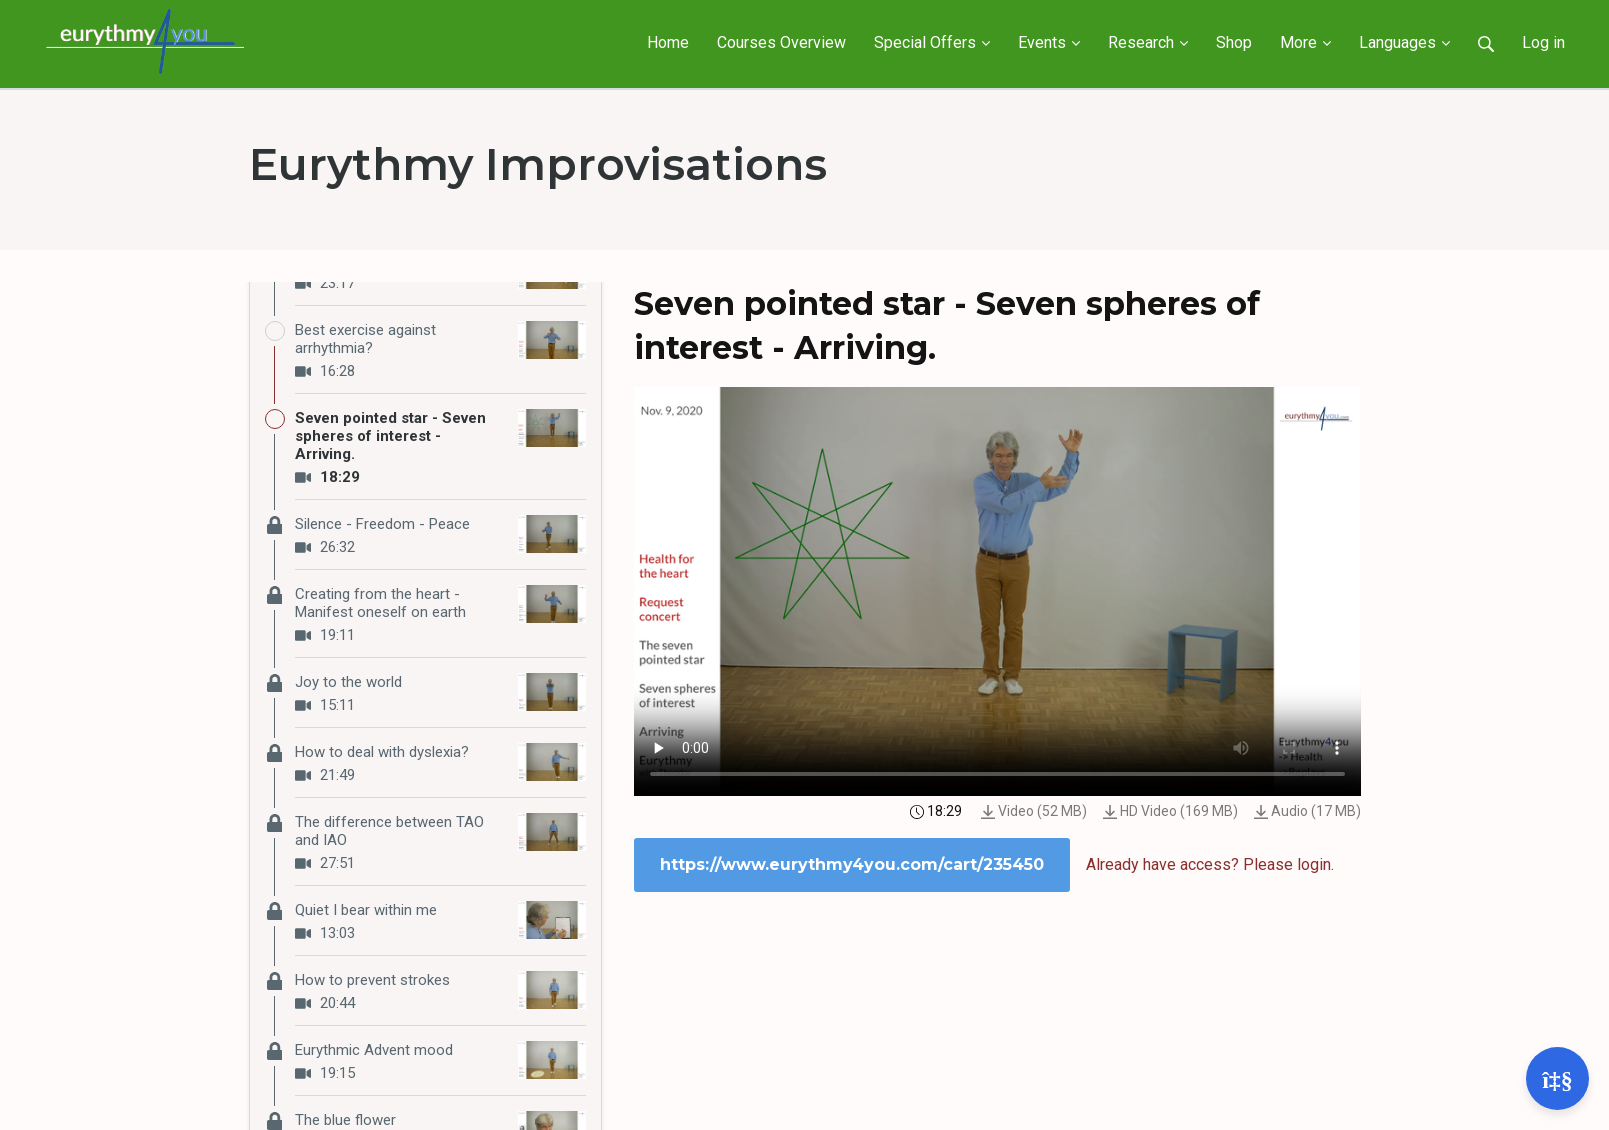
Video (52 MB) (1034, 811)
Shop (1234, 42)
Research (1148, 42)
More (1305, 42)
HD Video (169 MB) (1170, 811)
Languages (1404, 42)
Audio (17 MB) (1307, 811)
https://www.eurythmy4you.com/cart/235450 (852, 864)
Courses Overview (781, 42)
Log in (1543, 42)
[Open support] (1557, 1078)
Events (1049, 42)
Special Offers (932, 42)
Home (668, 42)
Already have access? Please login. (1210, 864)
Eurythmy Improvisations (538, 164)
